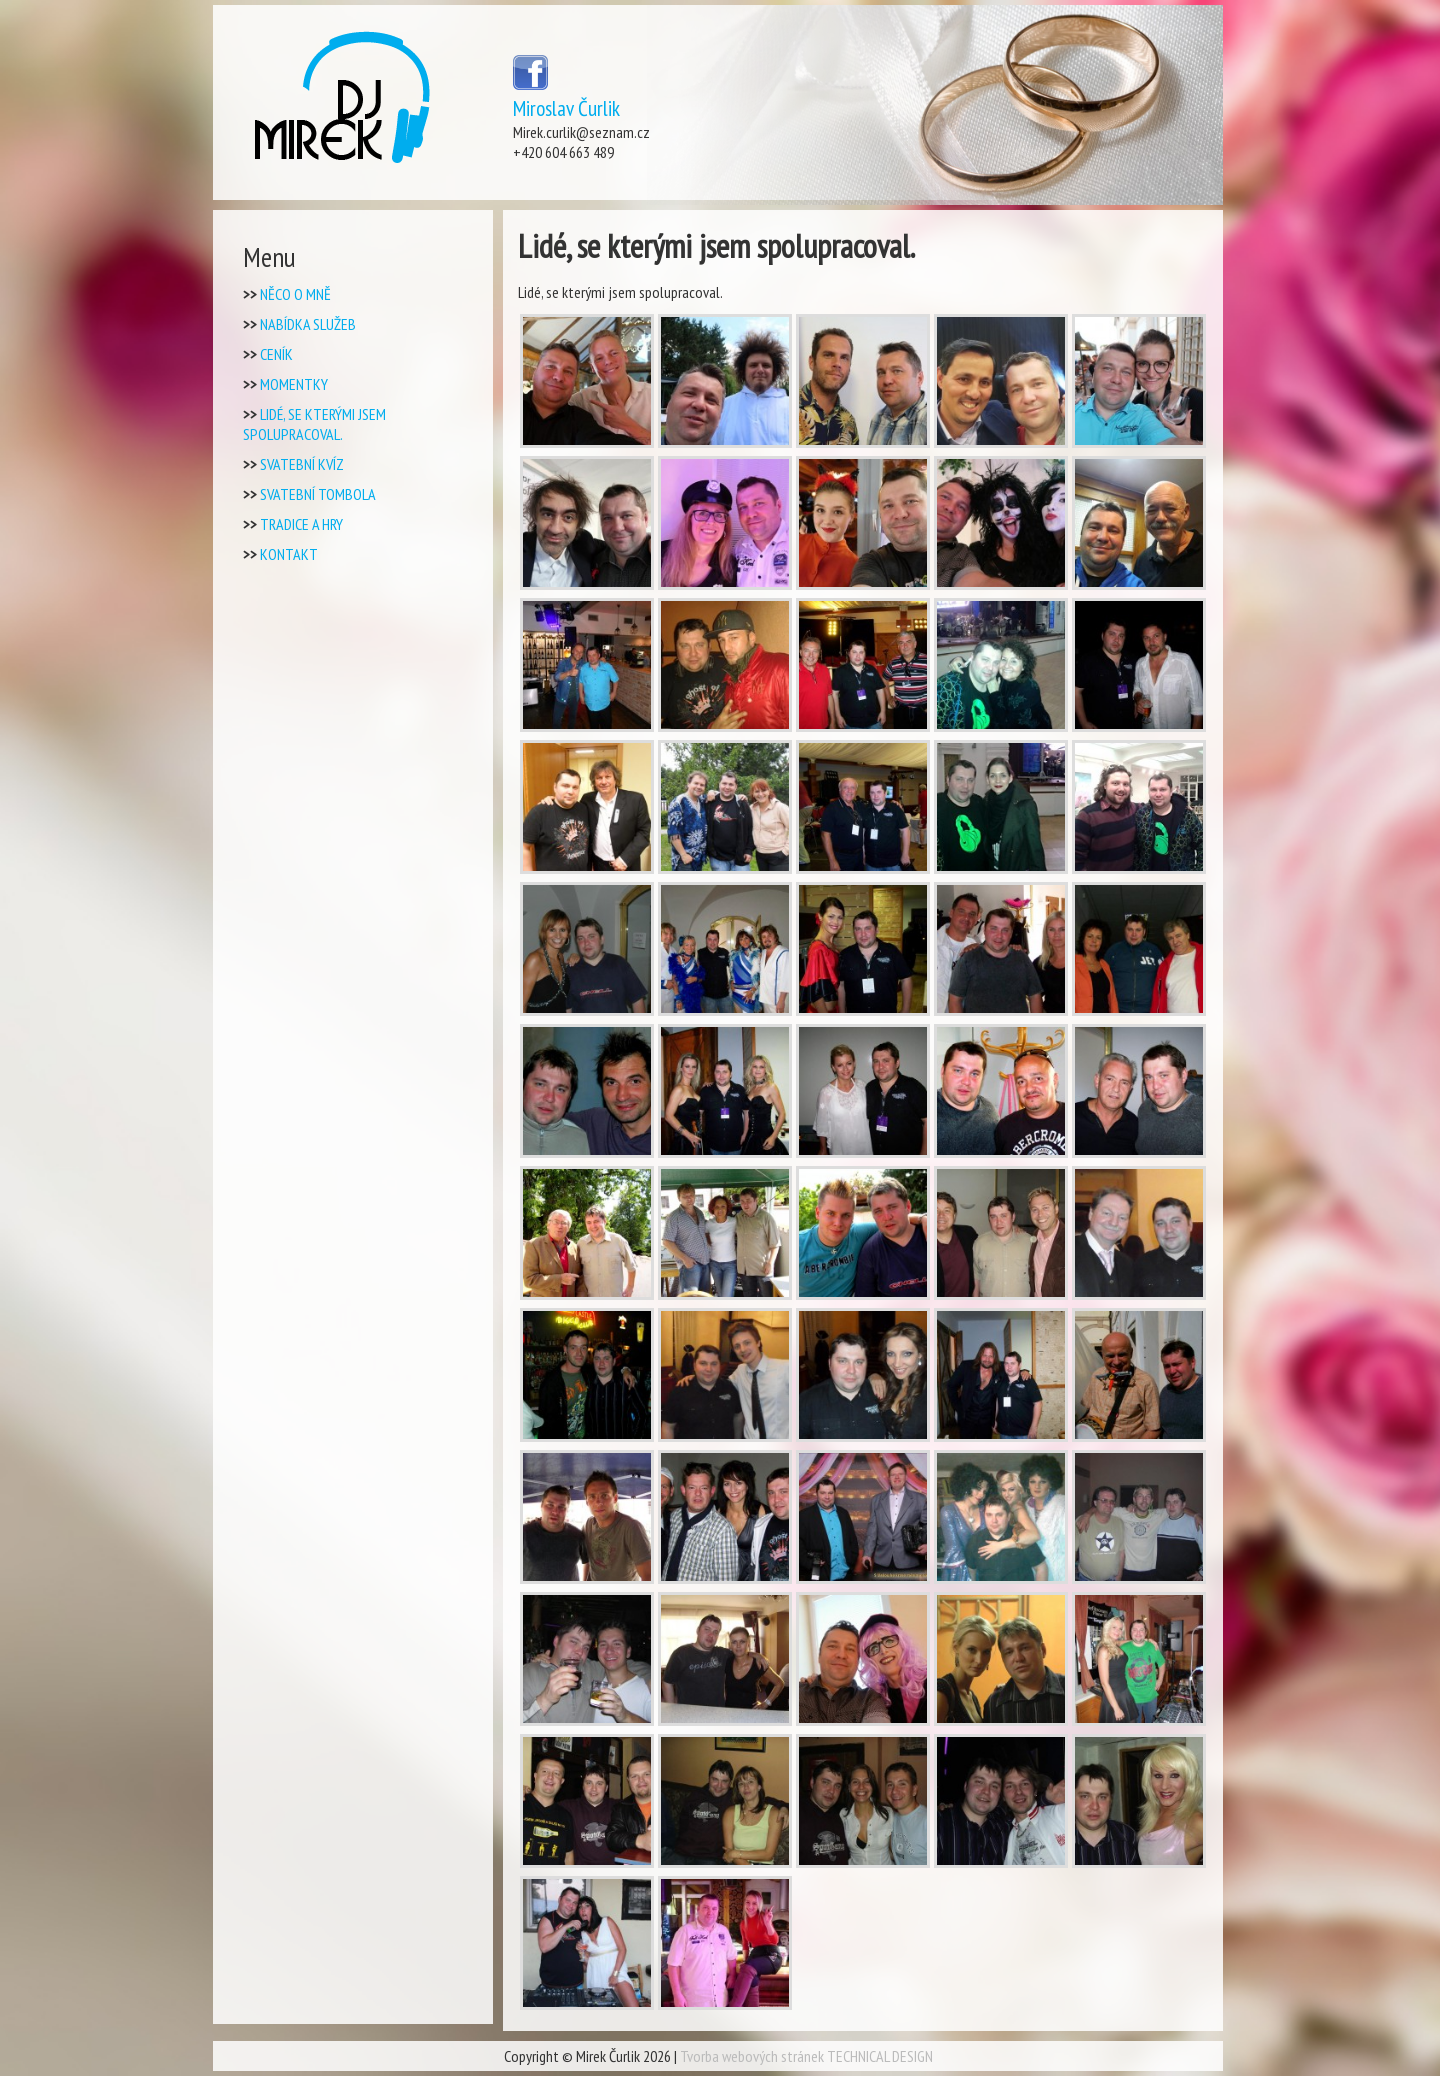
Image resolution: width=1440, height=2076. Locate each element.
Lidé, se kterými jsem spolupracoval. (314, 424)
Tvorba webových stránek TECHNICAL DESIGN (806, 2056)
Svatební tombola (318, 494)
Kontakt (289, 554)
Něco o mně (295, 294)
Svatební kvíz (302, 464)
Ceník (276, 354)
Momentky (294, 384)
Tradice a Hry (301, 524)
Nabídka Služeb (308, 324)
